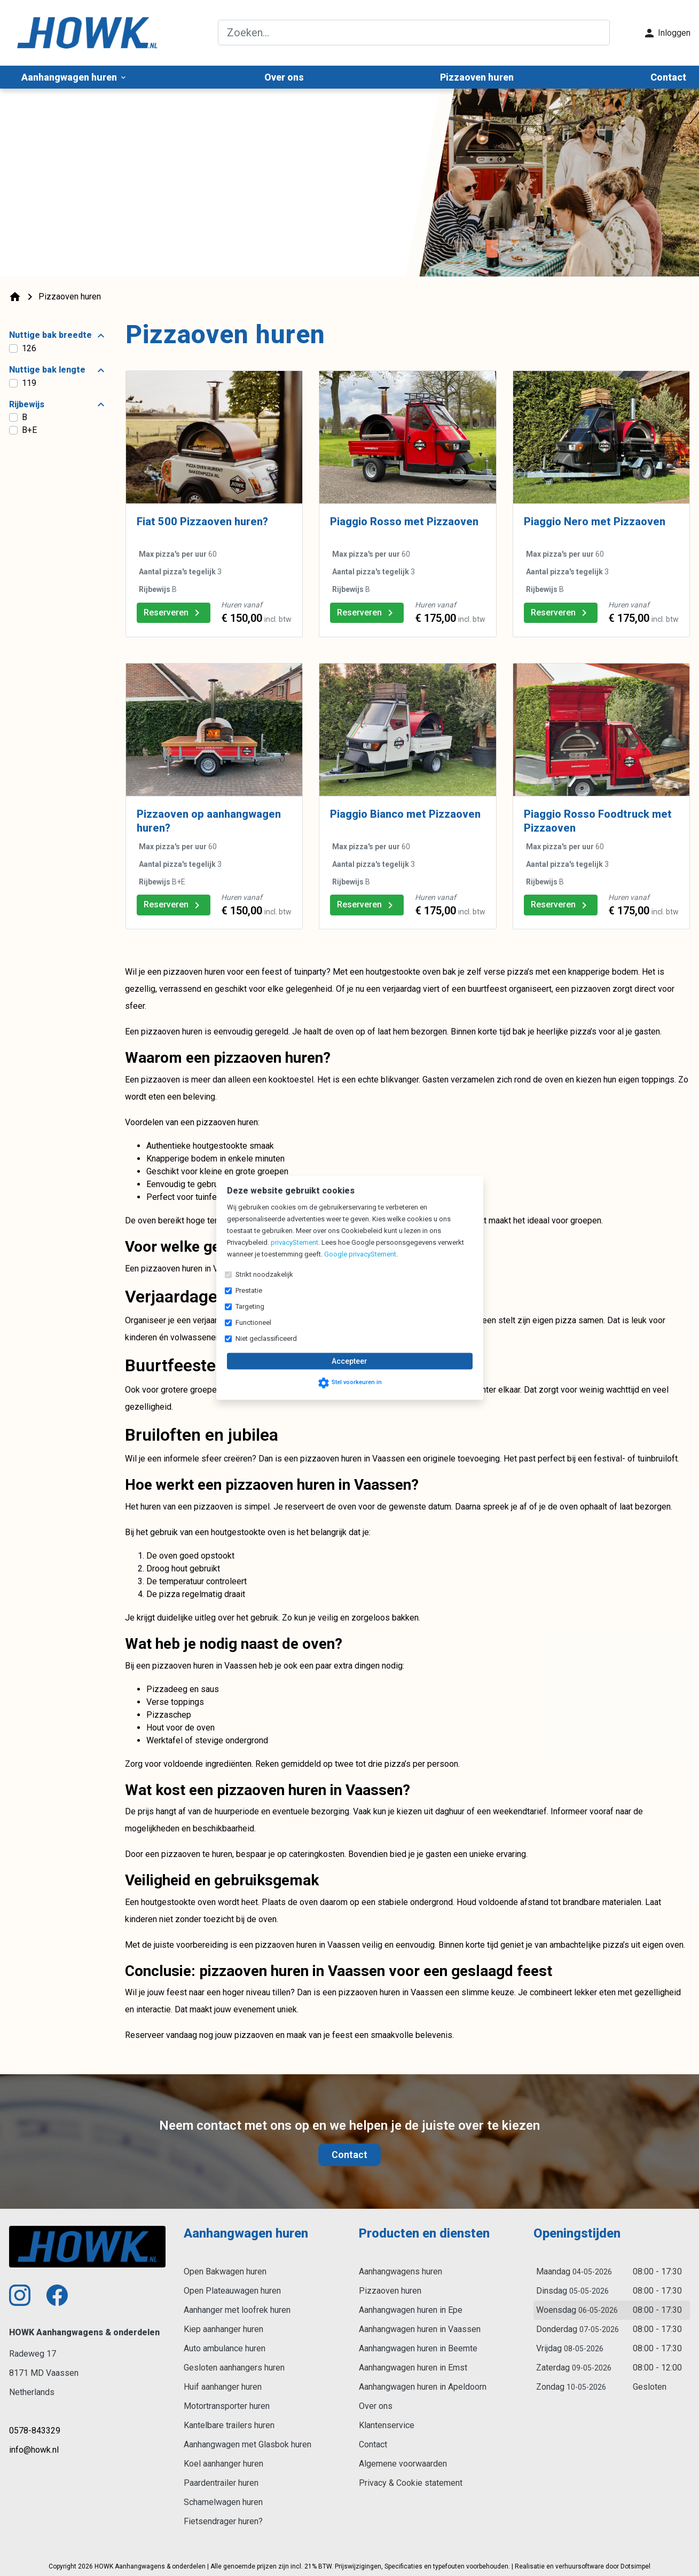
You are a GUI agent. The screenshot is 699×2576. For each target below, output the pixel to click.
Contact (349, 2154)
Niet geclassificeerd (266, 1338)
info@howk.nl (34, 2450)
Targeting (249, 1306)
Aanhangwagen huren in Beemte (418, 2348)
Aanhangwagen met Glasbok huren (247, 2444)
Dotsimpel (635, 2566)
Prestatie (248, 1290)
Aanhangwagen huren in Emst (413, 2367)
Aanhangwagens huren (400, 2271)
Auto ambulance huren (224, 2348)
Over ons (375, 2406)
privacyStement (294, 1242)
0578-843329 (34, 2430)
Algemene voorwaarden (403, 2464)
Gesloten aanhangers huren (234, 2367)
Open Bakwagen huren (225, 2271)
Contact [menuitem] (668, 77)
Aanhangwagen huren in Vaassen (420, 2329)
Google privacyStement (360, 1254)
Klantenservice (386, 2425)
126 (29, 348)
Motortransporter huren (227, 2406)
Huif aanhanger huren (223, 2387)
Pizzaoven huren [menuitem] (477, 77)
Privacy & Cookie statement (410, 2483)
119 (29, 383)
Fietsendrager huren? (223, 2521)
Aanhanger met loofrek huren (237, 2310)
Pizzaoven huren (390, 2291)
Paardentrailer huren (221, 2483)
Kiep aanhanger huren (223, 2329)
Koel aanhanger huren (223, 2464)
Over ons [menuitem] (284, 77)
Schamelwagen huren (223, 2502)
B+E (29, 430)
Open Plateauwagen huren (232, 2291)
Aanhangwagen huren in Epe (410, 2310)
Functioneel (253, 1322)
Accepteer (349, 1361)
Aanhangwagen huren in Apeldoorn (422, 2387)
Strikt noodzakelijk (264, 1274)
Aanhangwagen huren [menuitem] (74, 77)
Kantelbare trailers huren (229, 2425)
